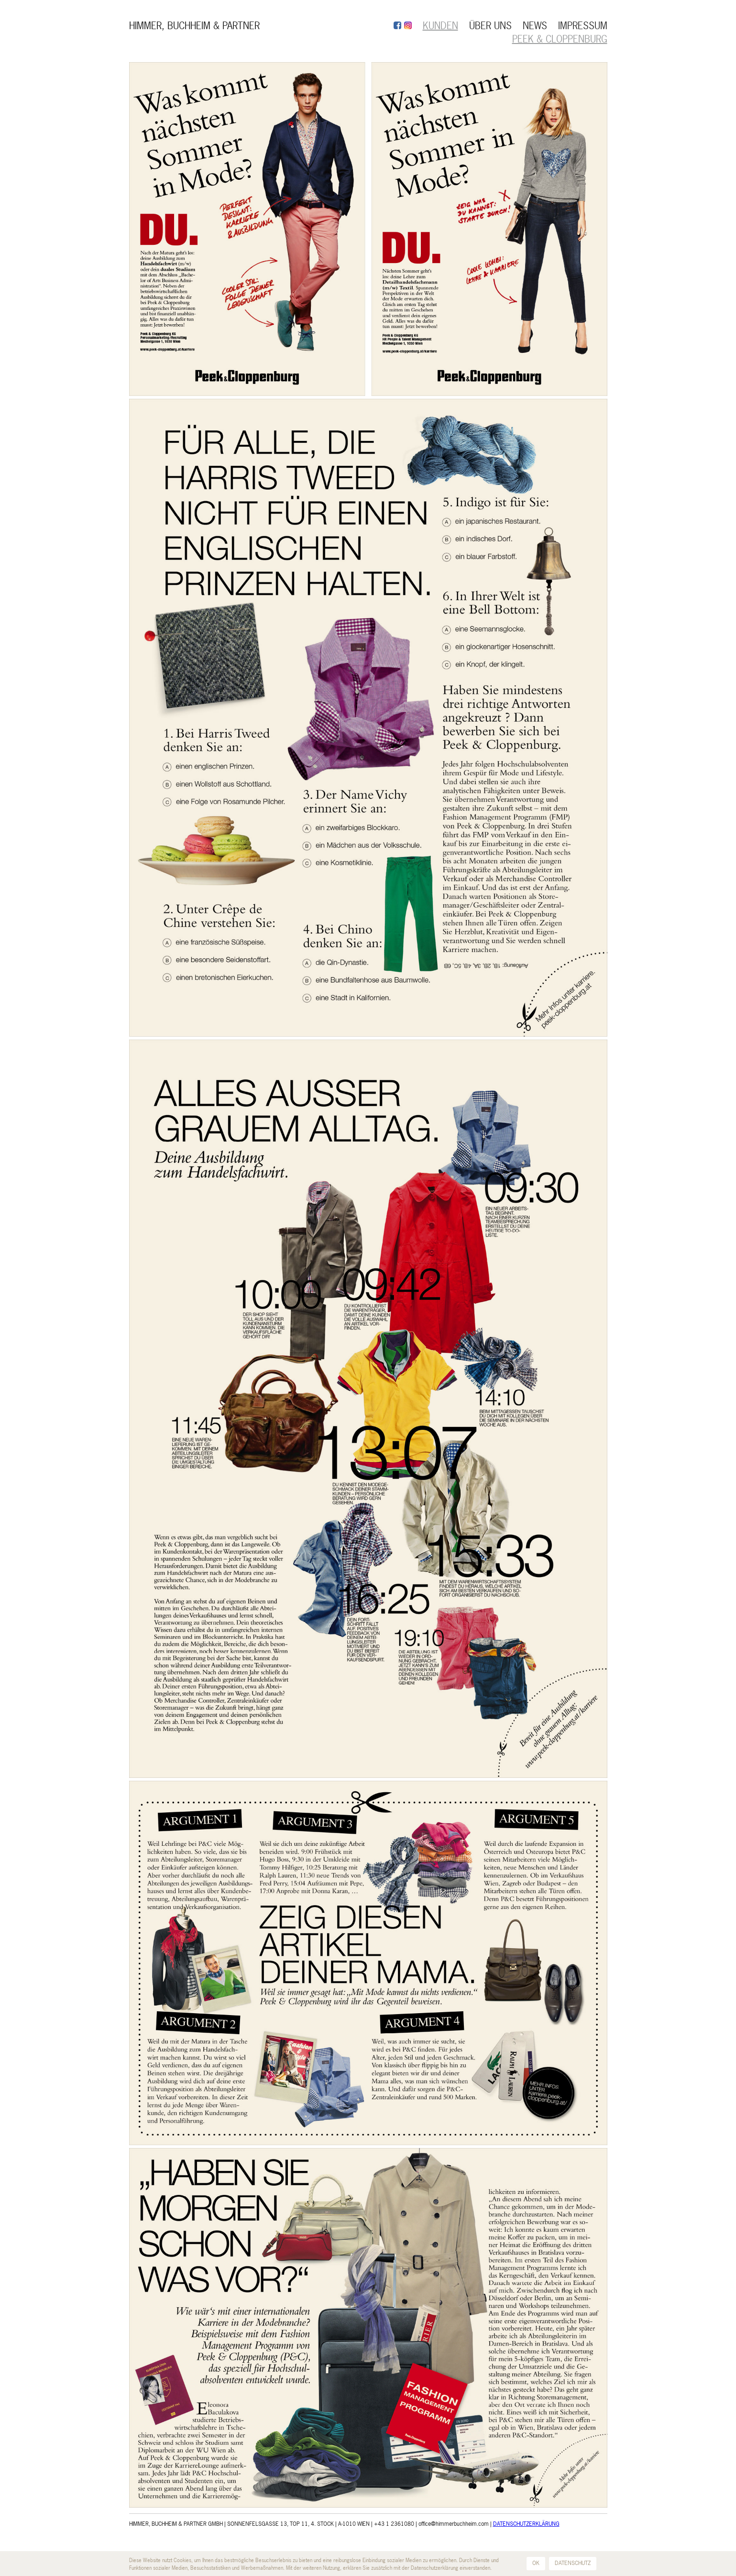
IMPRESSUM (582, 25)
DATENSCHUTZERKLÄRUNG (526, 2524)
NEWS (535, 25)
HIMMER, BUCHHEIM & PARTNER (194, 25)
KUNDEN (440, 25)
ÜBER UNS (490, 25)
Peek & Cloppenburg (559, 39)
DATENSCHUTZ (573, 2563)
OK (535, 2563)
